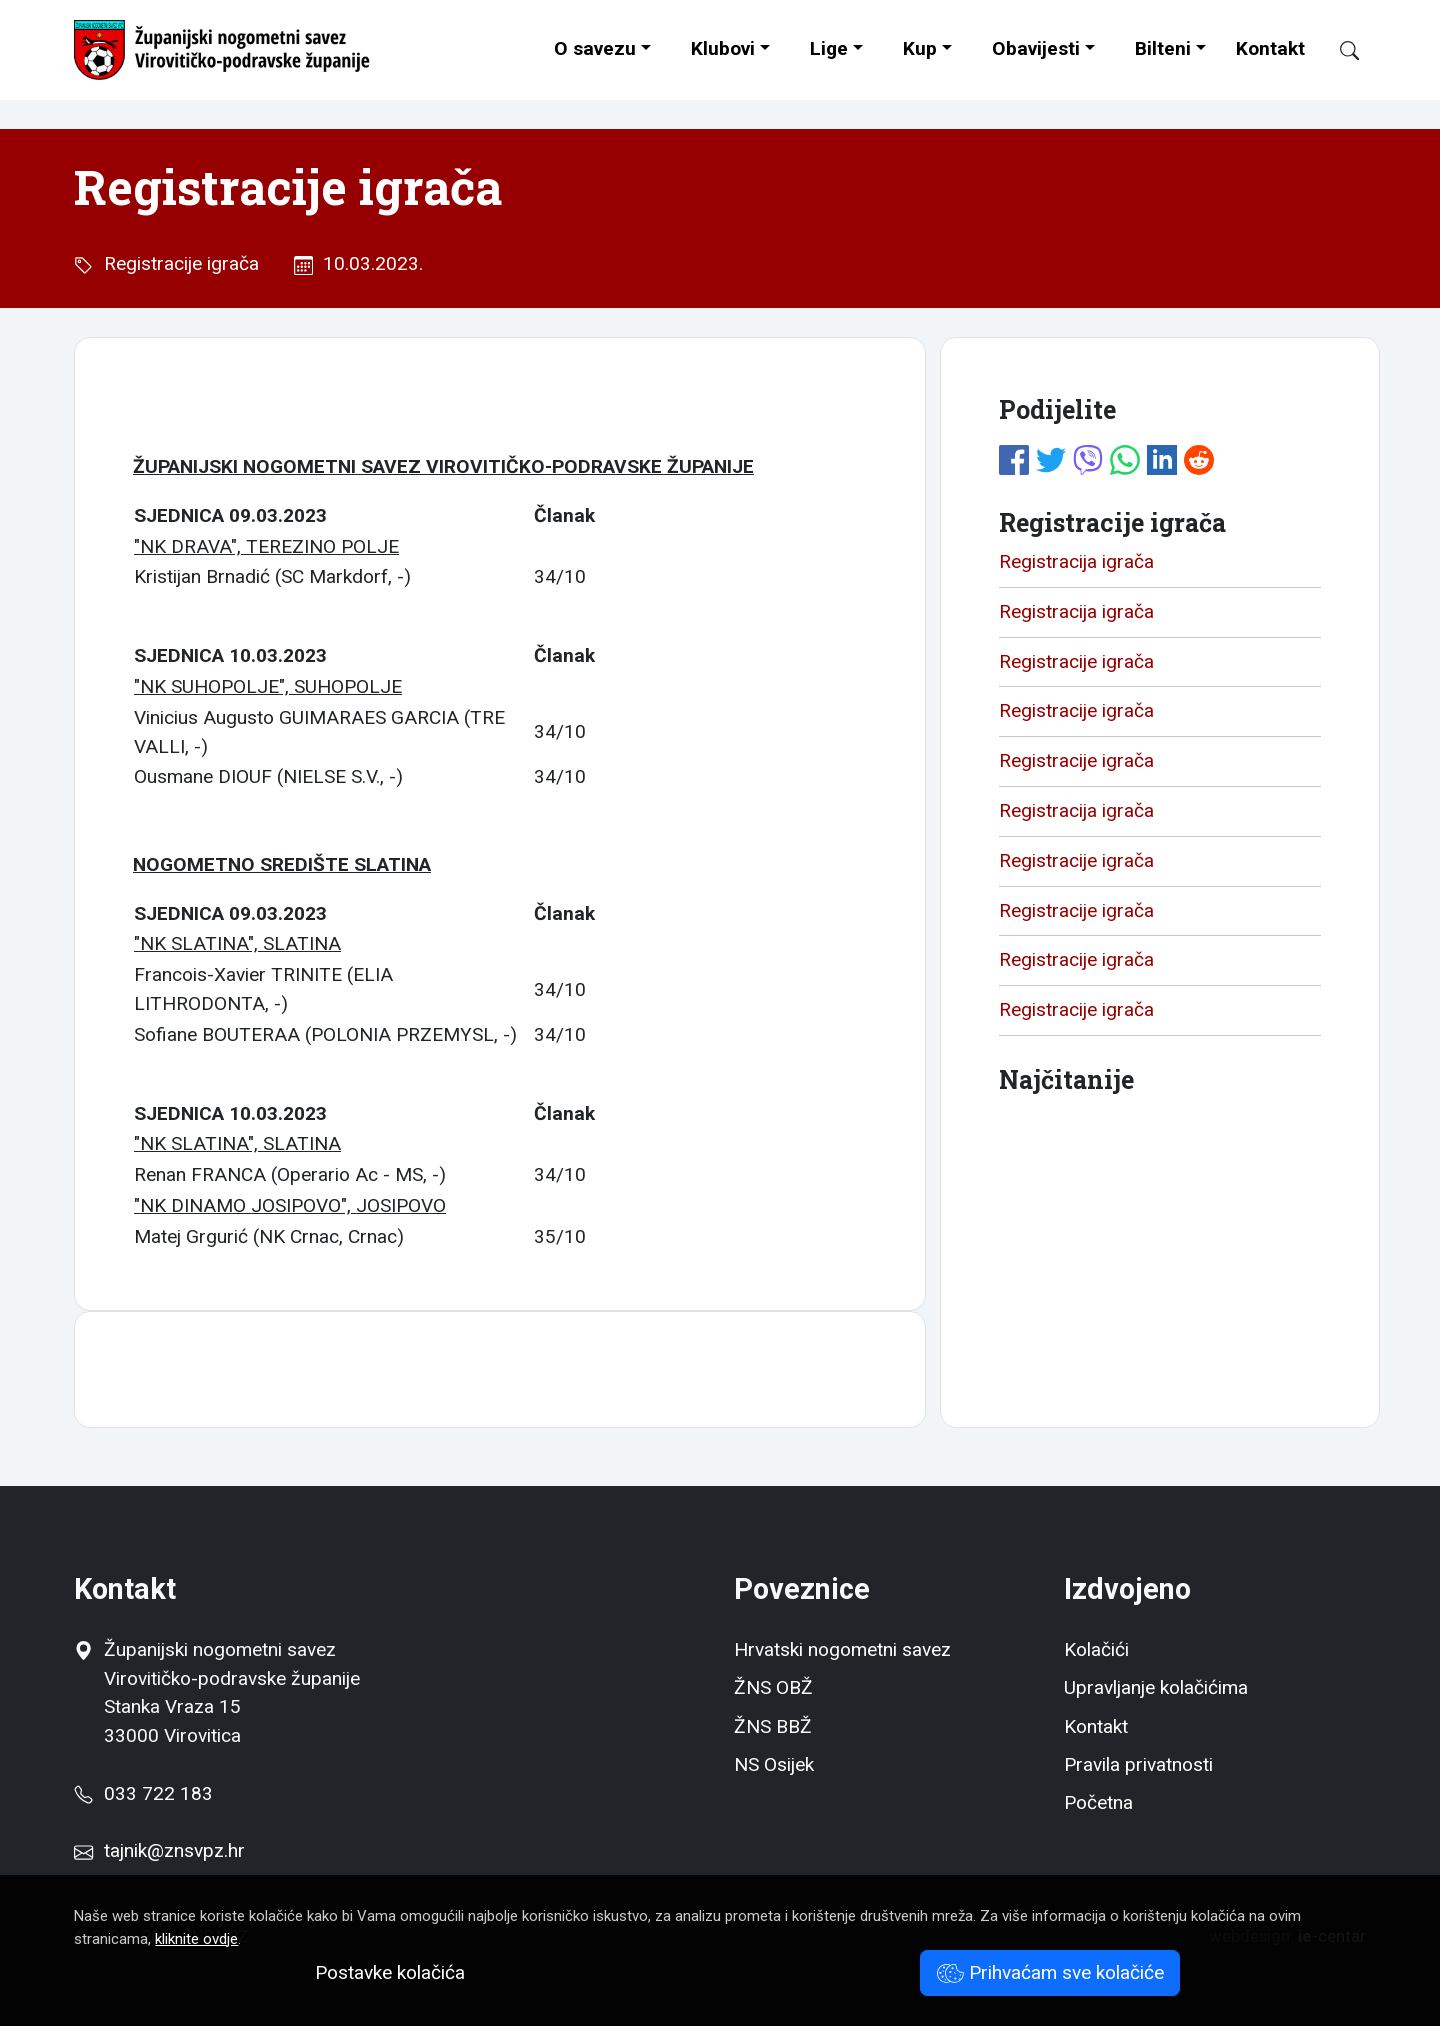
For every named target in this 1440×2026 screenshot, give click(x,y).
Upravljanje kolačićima (1156, 1687)
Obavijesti (1036, 48)
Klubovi (723, 48)
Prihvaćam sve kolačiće (1050, 1972)
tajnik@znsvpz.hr (174, 1850)
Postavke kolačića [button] (390, 1972)
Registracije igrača (176, 263)
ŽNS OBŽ (773, 1687)
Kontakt (1270, 48)
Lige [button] (829, 48)
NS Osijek (774, 1764)
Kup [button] (920, 48)
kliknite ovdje (196, 1939)
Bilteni (1163, 48)
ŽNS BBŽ (773, 1726)
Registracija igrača (1076, 561)
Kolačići (1096, 1649)
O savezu (595, 48)
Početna (1098, 1802)
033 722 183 (143, 1793)
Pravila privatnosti (1138, 1764)
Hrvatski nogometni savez (842, 1649)
